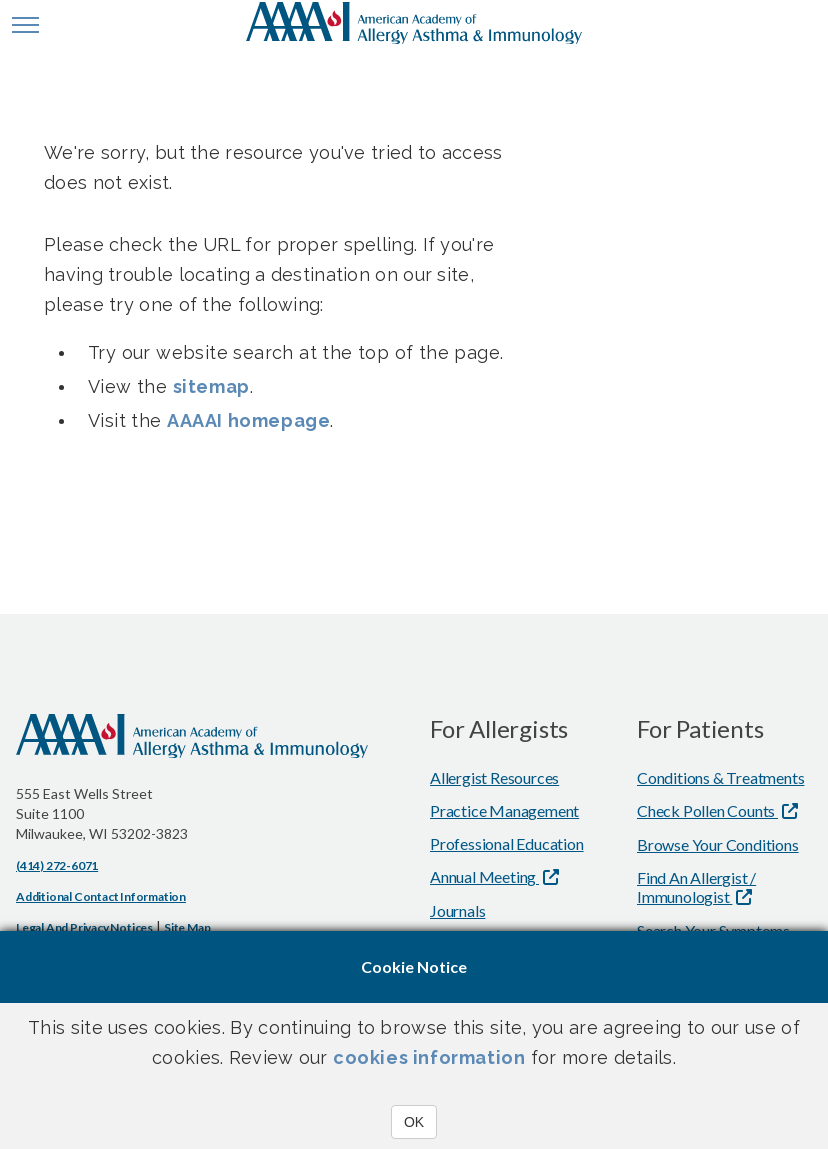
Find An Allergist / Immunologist (696, 887)
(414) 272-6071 (57, 865)
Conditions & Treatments (720, 777)
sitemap (211, 386)
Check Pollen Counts (707, 810)
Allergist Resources (494, 777)
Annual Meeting (484, 876)
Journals (457, 910)
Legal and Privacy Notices (84, 927)
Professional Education (507, 843)
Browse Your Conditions (718, 844)
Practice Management (504, 810)
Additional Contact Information (101, 896)
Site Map (187, 927)
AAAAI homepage (248, 420)
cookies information (429, 1057)
